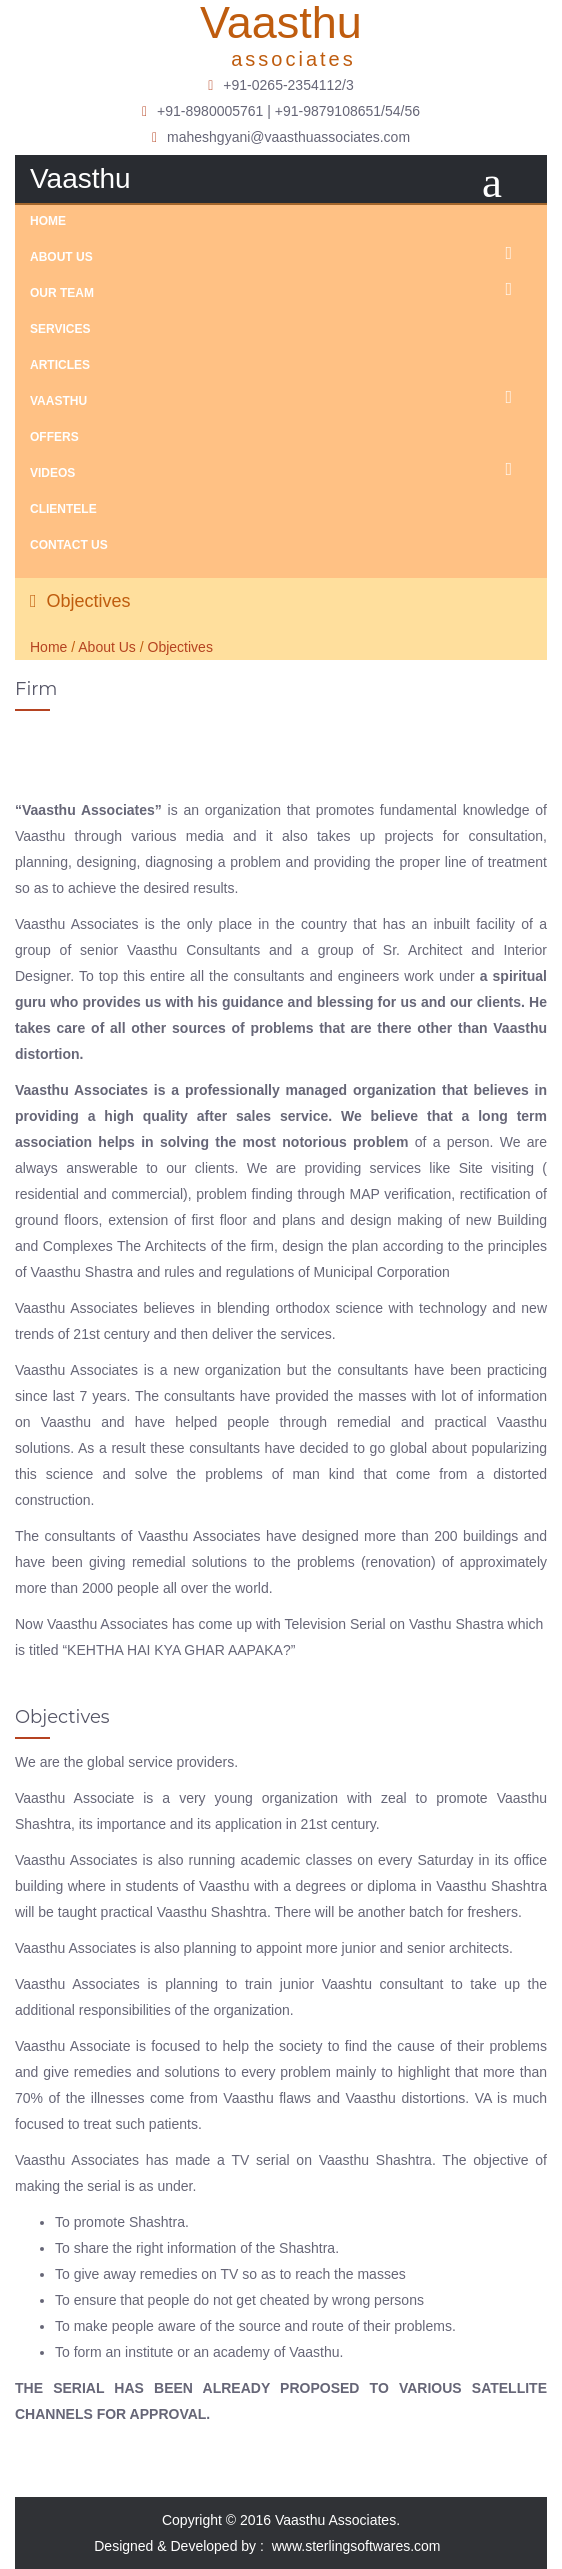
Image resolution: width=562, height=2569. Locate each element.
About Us (281, 254)
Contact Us (69, 545)
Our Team (281, 290)
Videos (281, 470)
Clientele (63, 509)
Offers (54, 437)
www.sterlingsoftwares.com (368, 2546)
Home (48, 221)
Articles (60, 365)
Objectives (180, 647)
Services (60, 329)
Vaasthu (281, 398)
